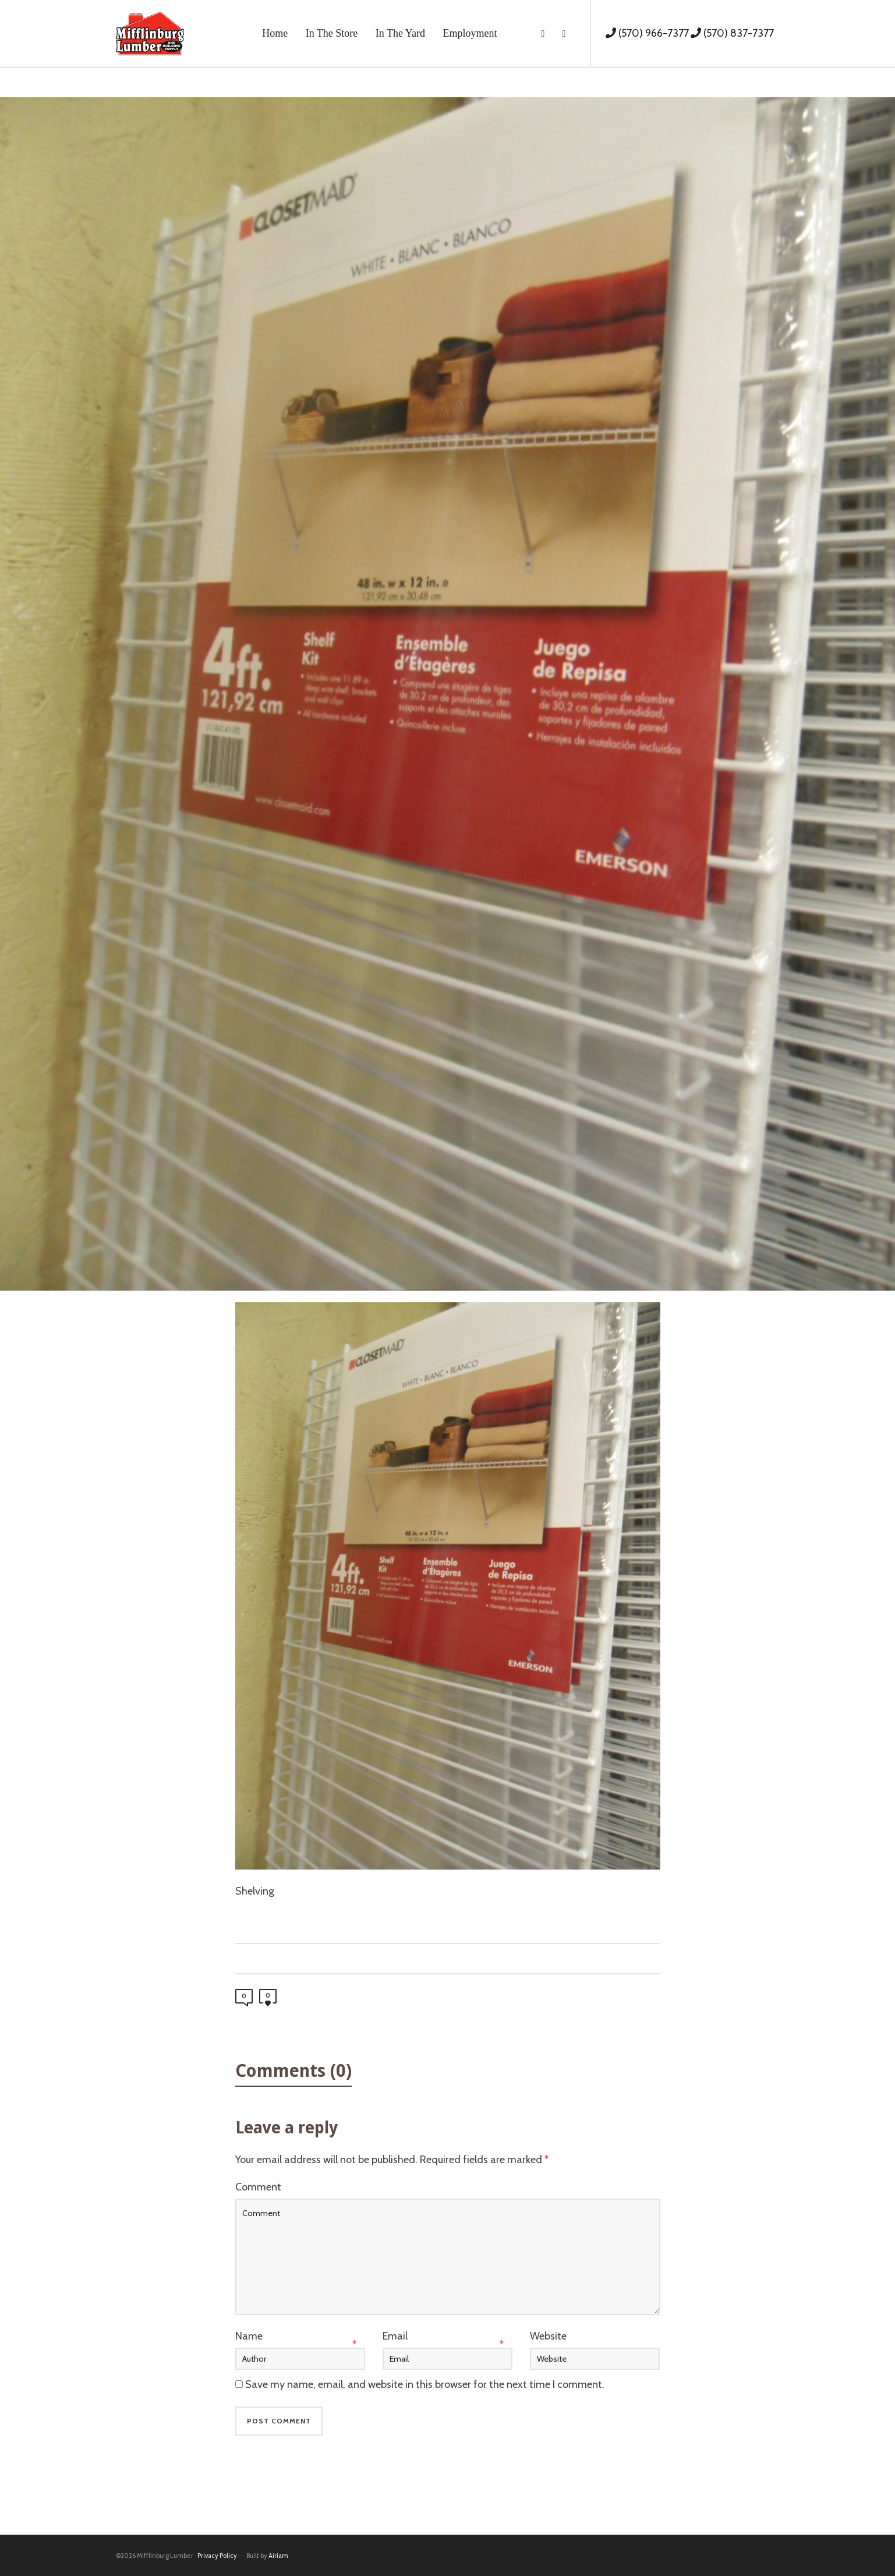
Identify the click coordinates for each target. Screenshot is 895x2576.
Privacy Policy (217, 2556)
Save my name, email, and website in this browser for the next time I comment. (424, 2384)
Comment (258, 2187)
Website (548, 2336)
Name (249, 2336)
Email (395, 2336)
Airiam (278, 2556)
